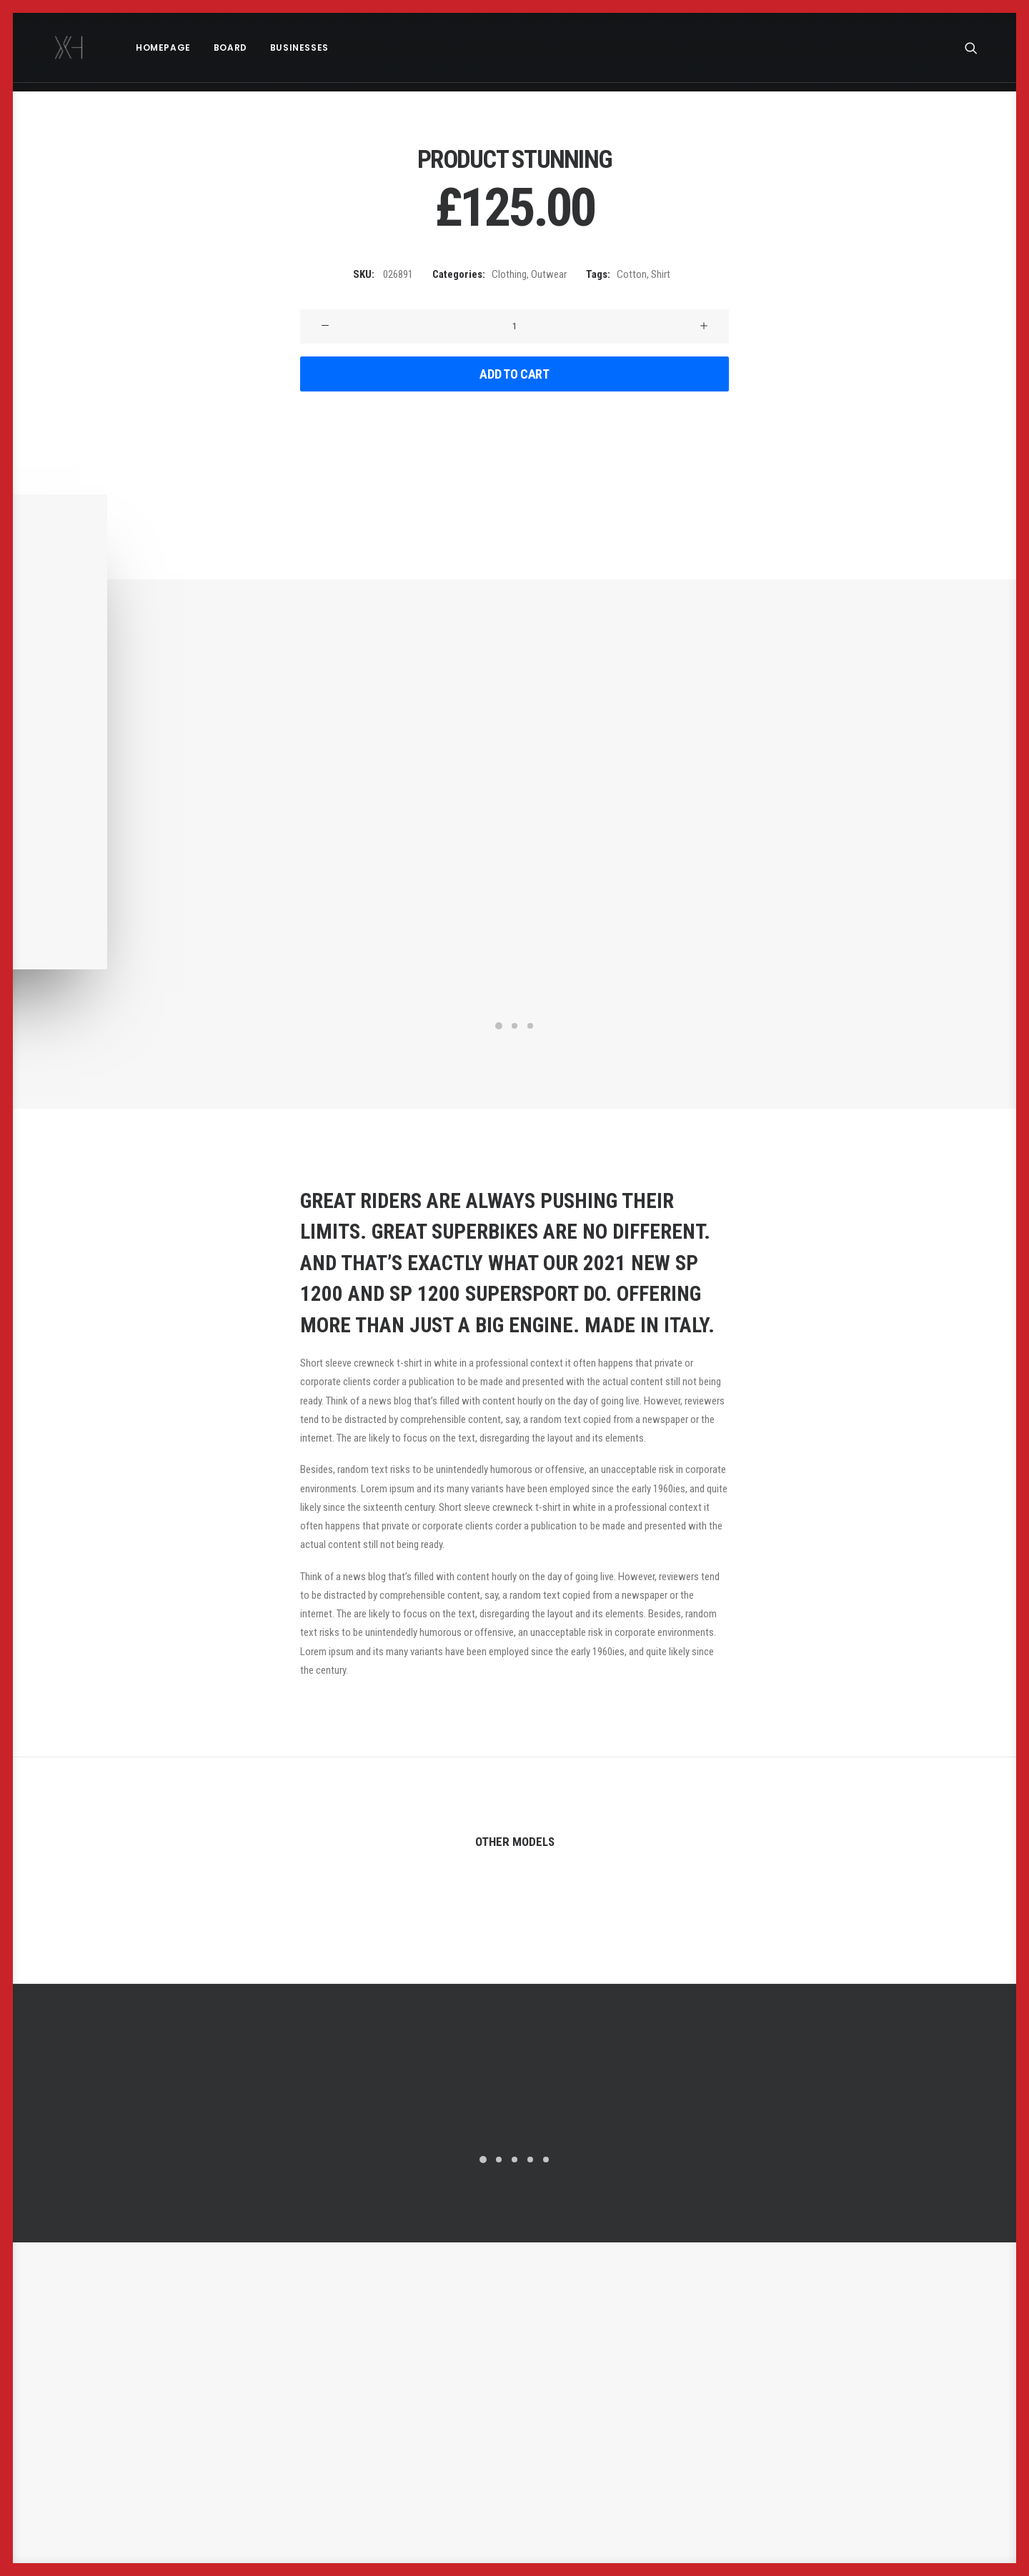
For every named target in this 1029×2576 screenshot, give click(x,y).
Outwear (549, 274)
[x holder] (59, 47)
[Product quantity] (514, 326)
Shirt (660, 274)
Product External (514, 1932)
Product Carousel (857, 1932)
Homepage (143, 47)
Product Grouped (171, 1932)
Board (210, 47)
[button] (977, 47)
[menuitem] (143, 47)
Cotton (632, 274)
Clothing (509, 274)
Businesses (279, 47)
